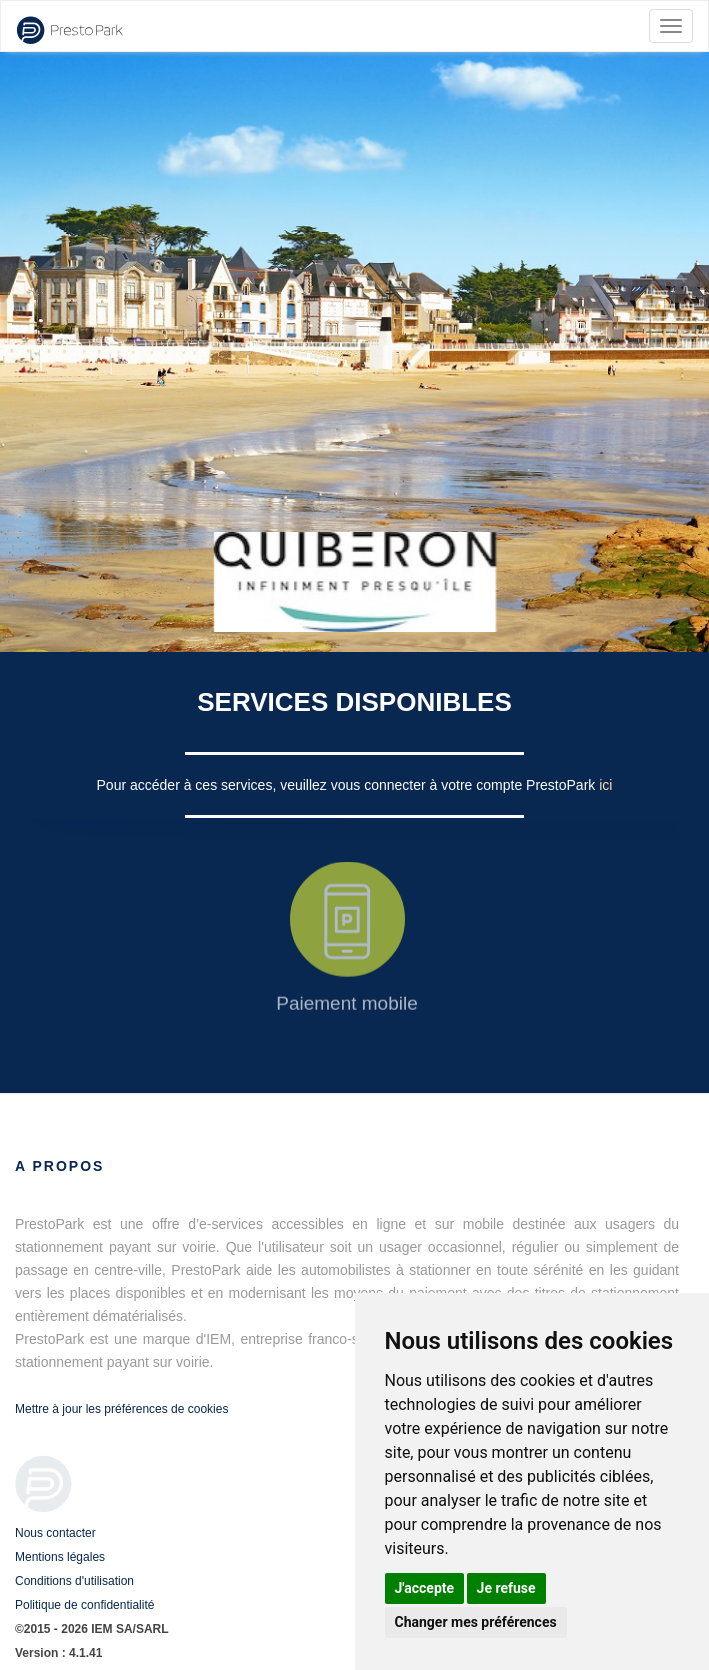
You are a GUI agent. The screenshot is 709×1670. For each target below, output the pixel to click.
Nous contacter (55, 1533)
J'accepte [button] (425, 1588)
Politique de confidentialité (84, 1605)
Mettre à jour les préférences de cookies (121, 1409)
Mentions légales (60, 1557)
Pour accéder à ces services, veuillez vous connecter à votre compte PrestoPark (348, 785)
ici (605, 785)
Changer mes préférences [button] (476, 1622)
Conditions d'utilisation (74, 1581)
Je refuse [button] (506, 1588)
